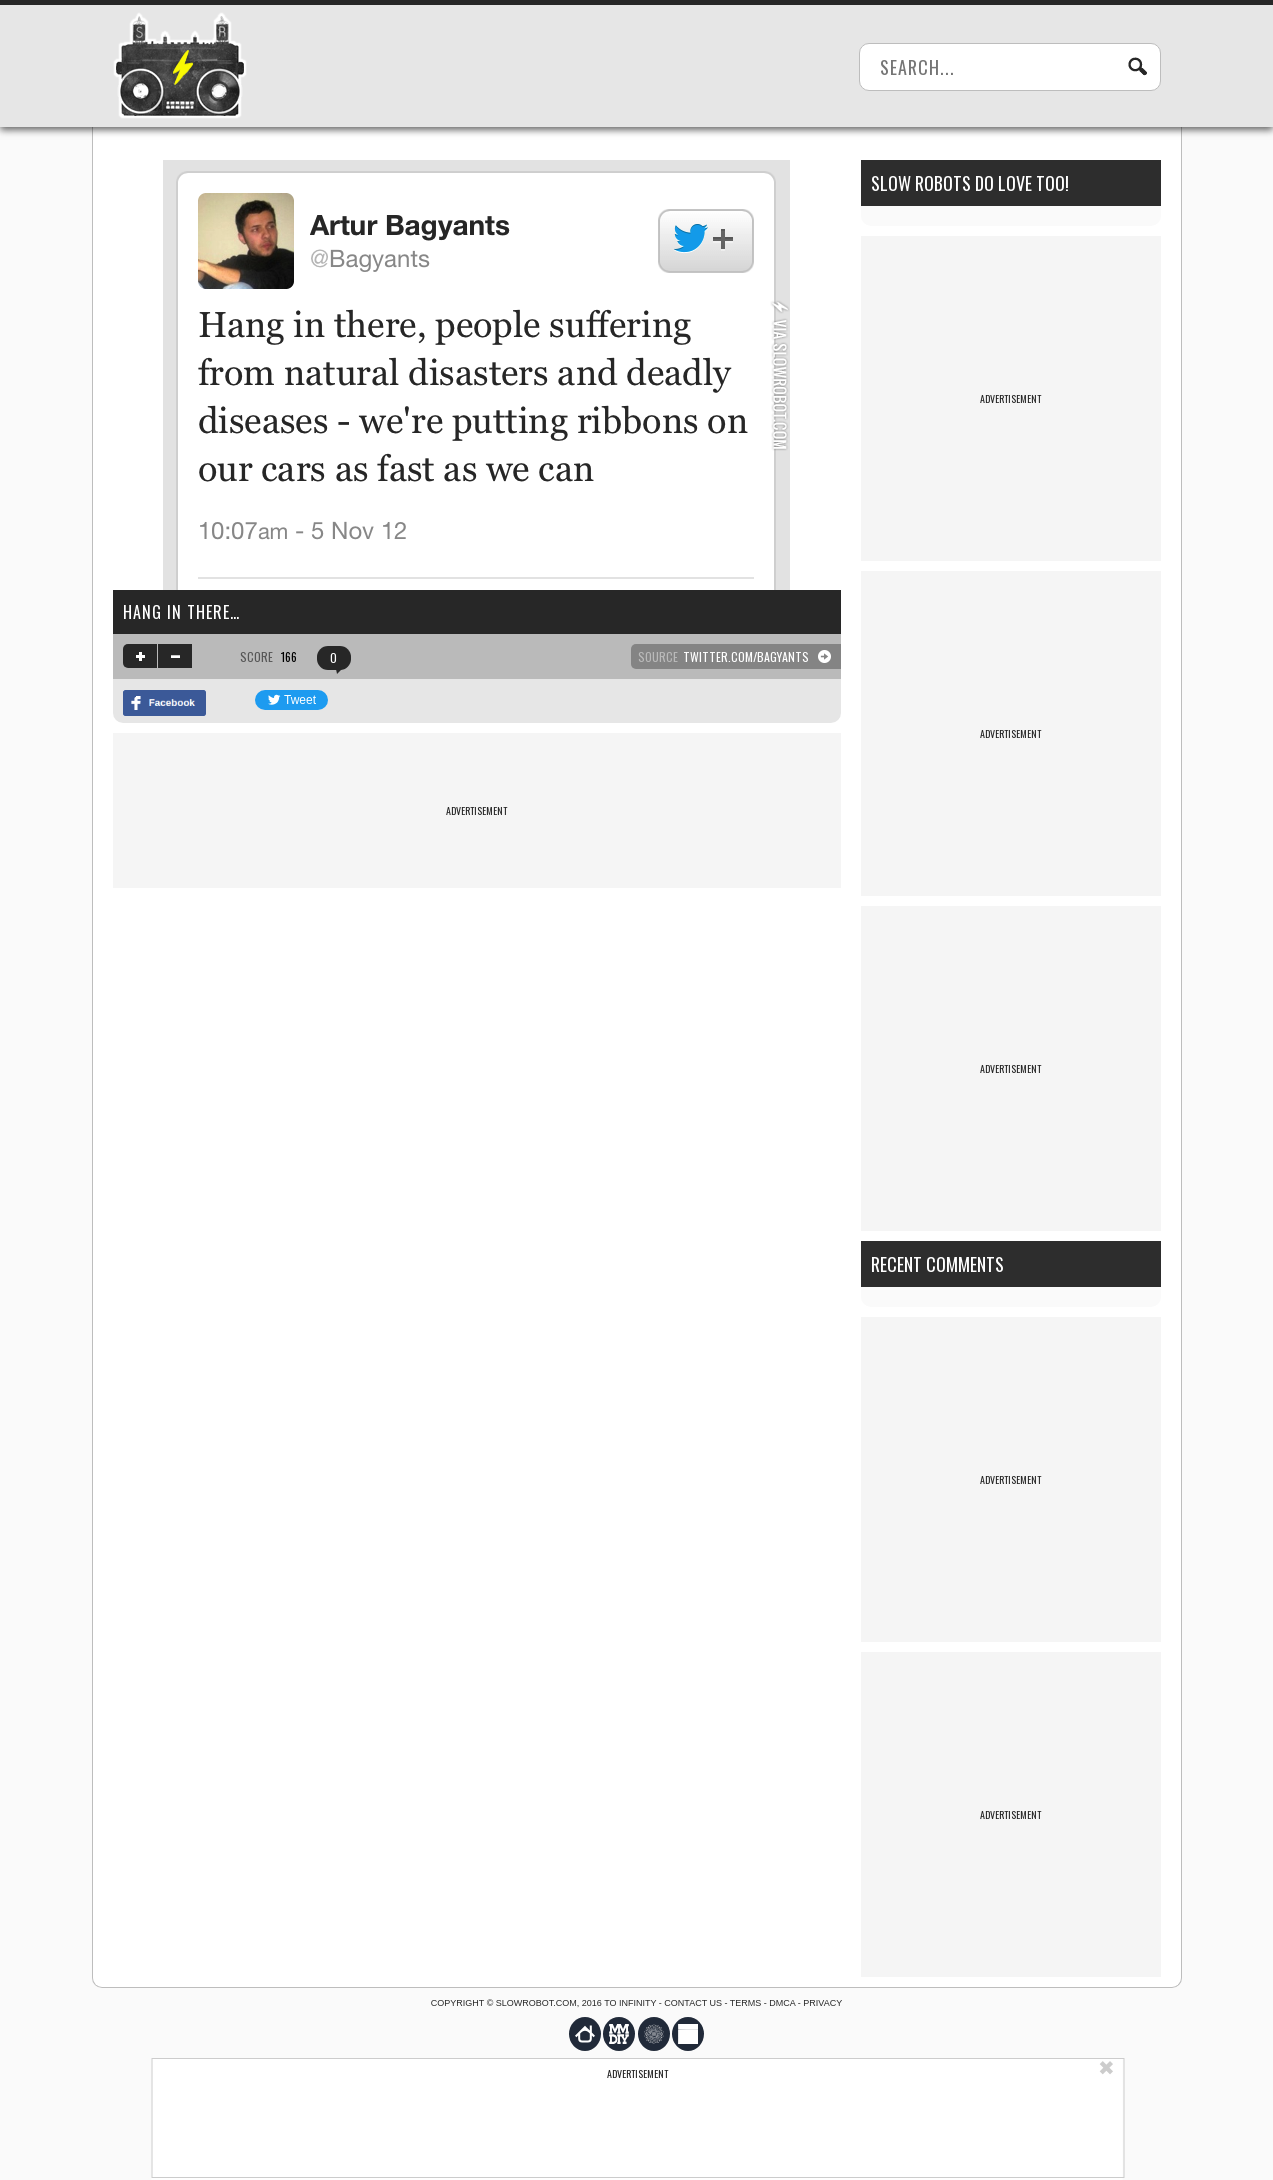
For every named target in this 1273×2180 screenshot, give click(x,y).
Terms (746, 2003)
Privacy (822, 2003)
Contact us (693, 2003)
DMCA (782, 2003)
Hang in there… (181, 612)
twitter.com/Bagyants (746, 656)
